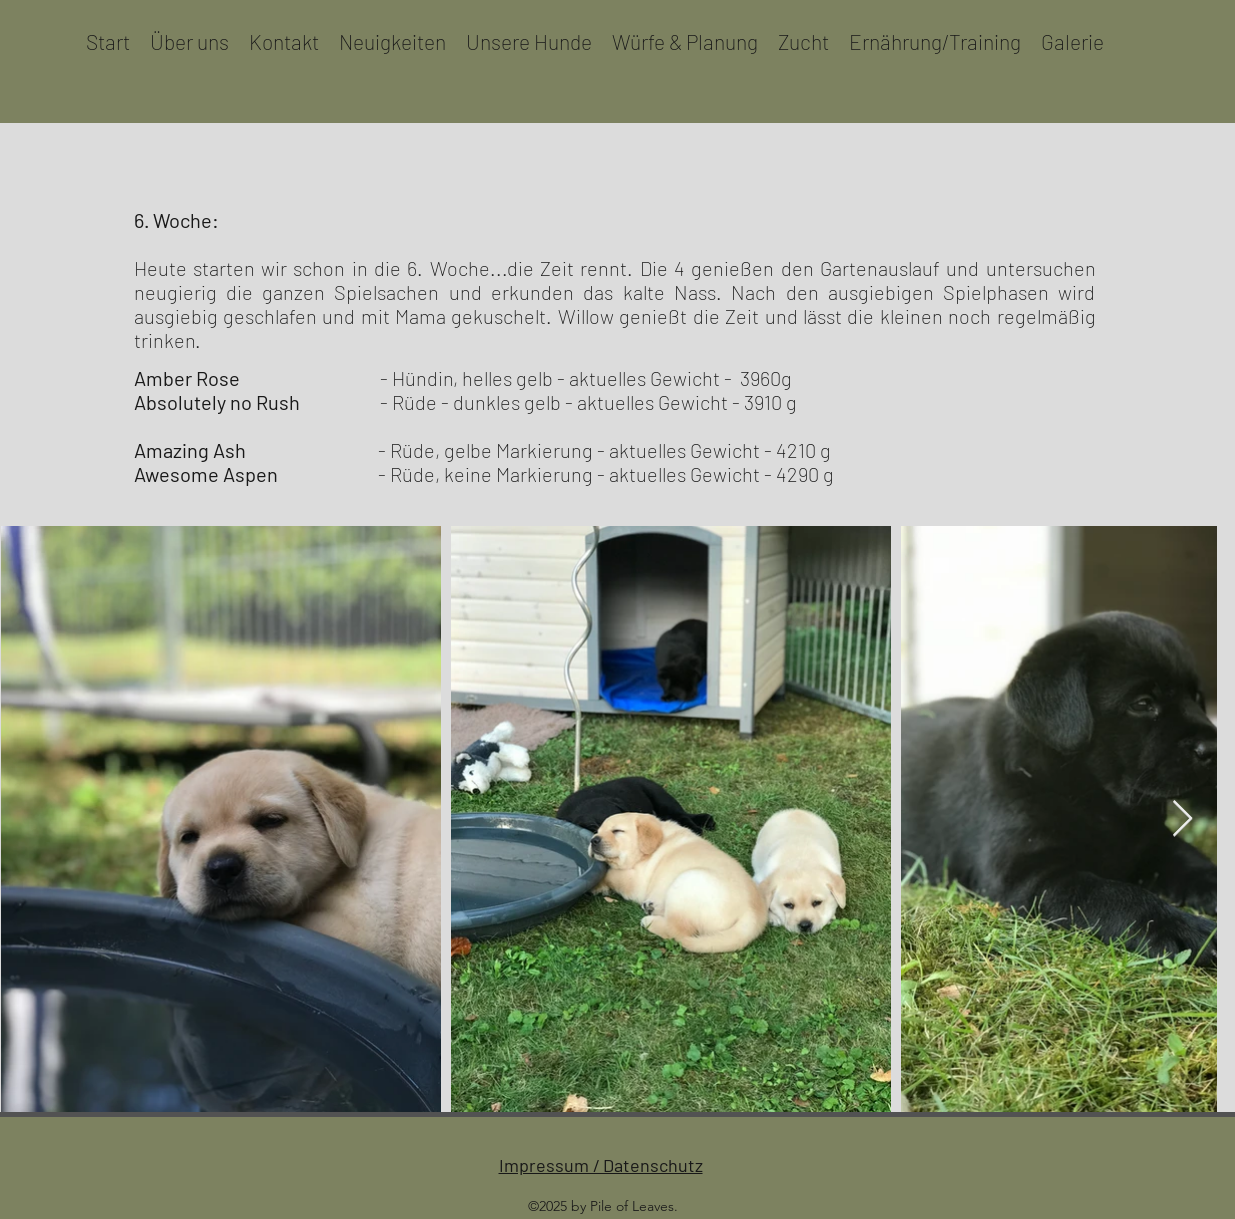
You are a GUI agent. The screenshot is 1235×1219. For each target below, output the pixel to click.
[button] (529, 42)
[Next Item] (1182, 819)
